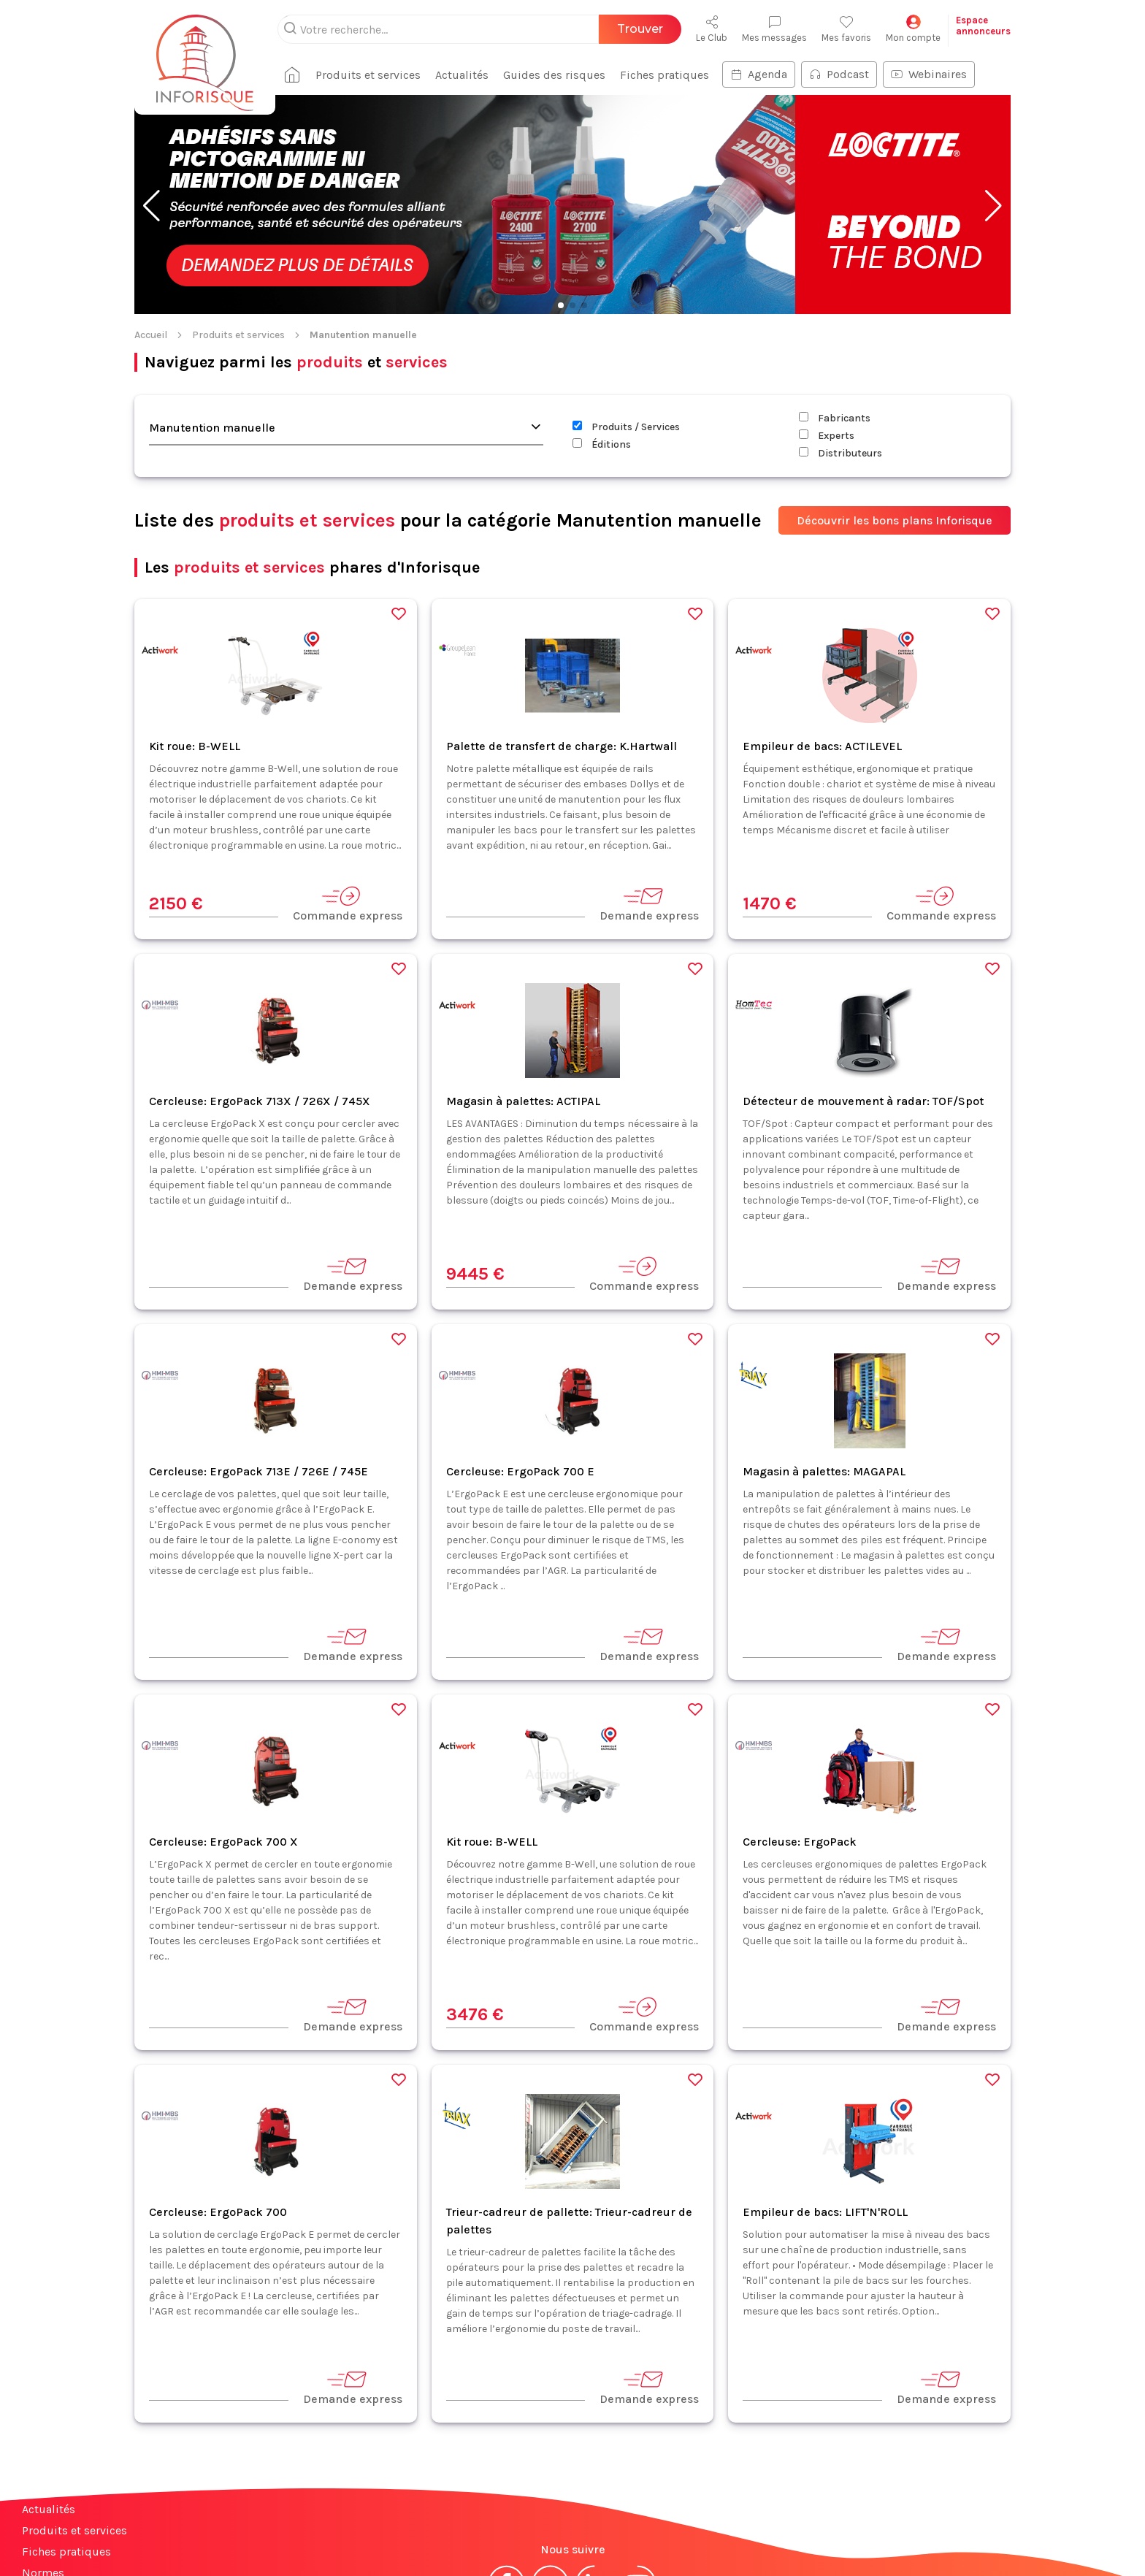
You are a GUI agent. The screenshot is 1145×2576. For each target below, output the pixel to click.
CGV (564, 2538)
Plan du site (53, 2541)
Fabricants (834, 323)
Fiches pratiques (66, 2457)
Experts (826, 341)
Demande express (649, 809)
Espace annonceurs (72, 2520)
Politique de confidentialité (657, 2538)
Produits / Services (626, 332)
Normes (43, 2478)
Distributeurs (840, 358)
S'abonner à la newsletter (1057, 2531)
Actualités (48, 2414)
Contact (42, 2499)
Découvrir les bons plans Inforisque (894, 425)
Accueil (150, 240)
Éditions (601, 349)
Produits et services (238, 240)
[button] (151, 111)
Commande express (347, 809)
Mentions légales (498, 2538)
